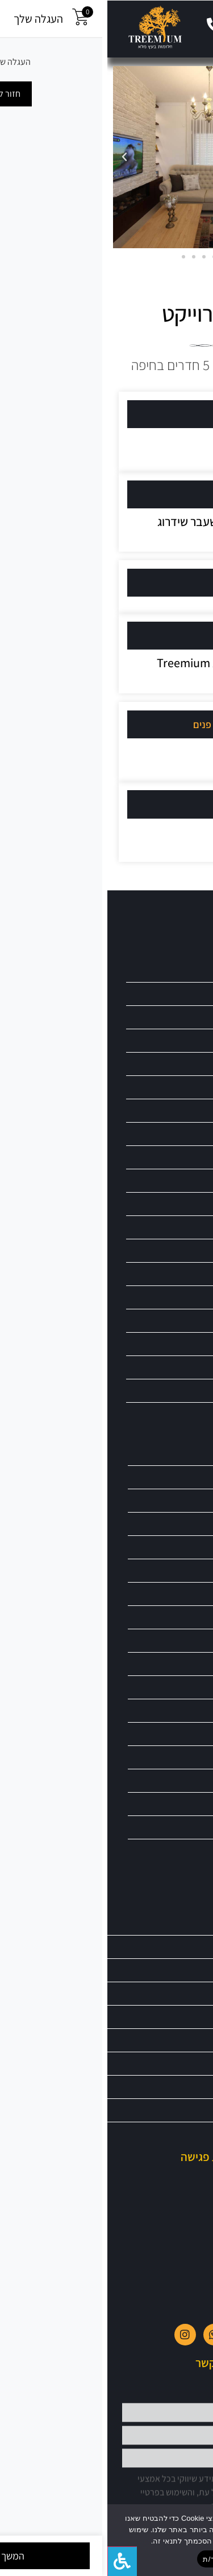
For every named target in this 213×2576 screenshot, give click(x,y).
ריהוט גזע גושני (177, 1274)
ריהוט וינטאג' (180, 1297)
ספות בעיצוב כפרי (174, 1827)
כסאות (189, 1110)
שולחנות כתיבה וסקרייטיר (164, 1524)
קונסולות (187, 1664)
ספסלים (187, 1180)
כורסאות (186, 1064)
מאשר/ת (109, 2559)
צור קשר (184, 2017)
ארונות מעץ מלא (175, 994)
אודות (188, 1946)
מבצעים (184, 1970)
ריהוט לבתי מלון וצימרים (164, 1344)
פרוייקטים (182, 1993)
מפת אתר (182, 2087)
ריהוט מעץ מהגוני (174, 1390)
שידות (189, 1414)
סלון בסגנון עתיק (176, 1734)
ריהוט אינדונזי (179, 1227)
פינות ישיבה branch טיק (164, 970)
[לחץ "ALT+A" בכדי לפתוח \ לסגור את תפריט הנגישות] (15, 2561)
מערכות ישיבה (179, 1687)
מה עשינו (156, 582)
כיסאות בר (183, 1087)
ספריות (188, 1204)
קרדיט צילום (150, 804)
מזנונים (188, 1710)
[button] (198, 27)
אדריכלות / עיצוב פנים (130, 724)
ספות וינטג (184, 1850)
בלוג (190, 2063)
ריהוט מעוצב (180, 1367)
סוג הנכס (156, 494)
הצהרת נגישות (176, 2110)
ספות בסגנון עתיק (175, 1804)
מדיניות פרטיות (175, 2133)
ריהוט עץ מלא (180, 1453)
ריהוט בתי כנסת (176, 1250)
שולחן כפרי (184, 1500)
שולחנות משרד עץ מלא (167, 1547)
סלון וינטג (186, 1780)
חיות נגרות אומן (178, 1617)
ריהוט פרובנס (181, 1477)
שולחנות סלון (181, 1570)
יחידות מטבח (180, 1040)
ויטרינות (187, 1017)
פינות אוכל (184, 1640)
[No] (194, 2539)
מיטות (189, 1134)
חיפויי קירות (183, 1594)
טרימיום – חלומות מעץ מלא (158, 1923)
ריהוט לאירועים (177, 1320)
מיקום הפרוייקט (144, 414)
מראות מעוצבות (175, 1157)
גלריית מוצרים (165, 930)
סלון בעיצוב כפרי (176, 1757)
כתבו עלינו (181, 2040)
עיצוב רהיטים (148, 635)
